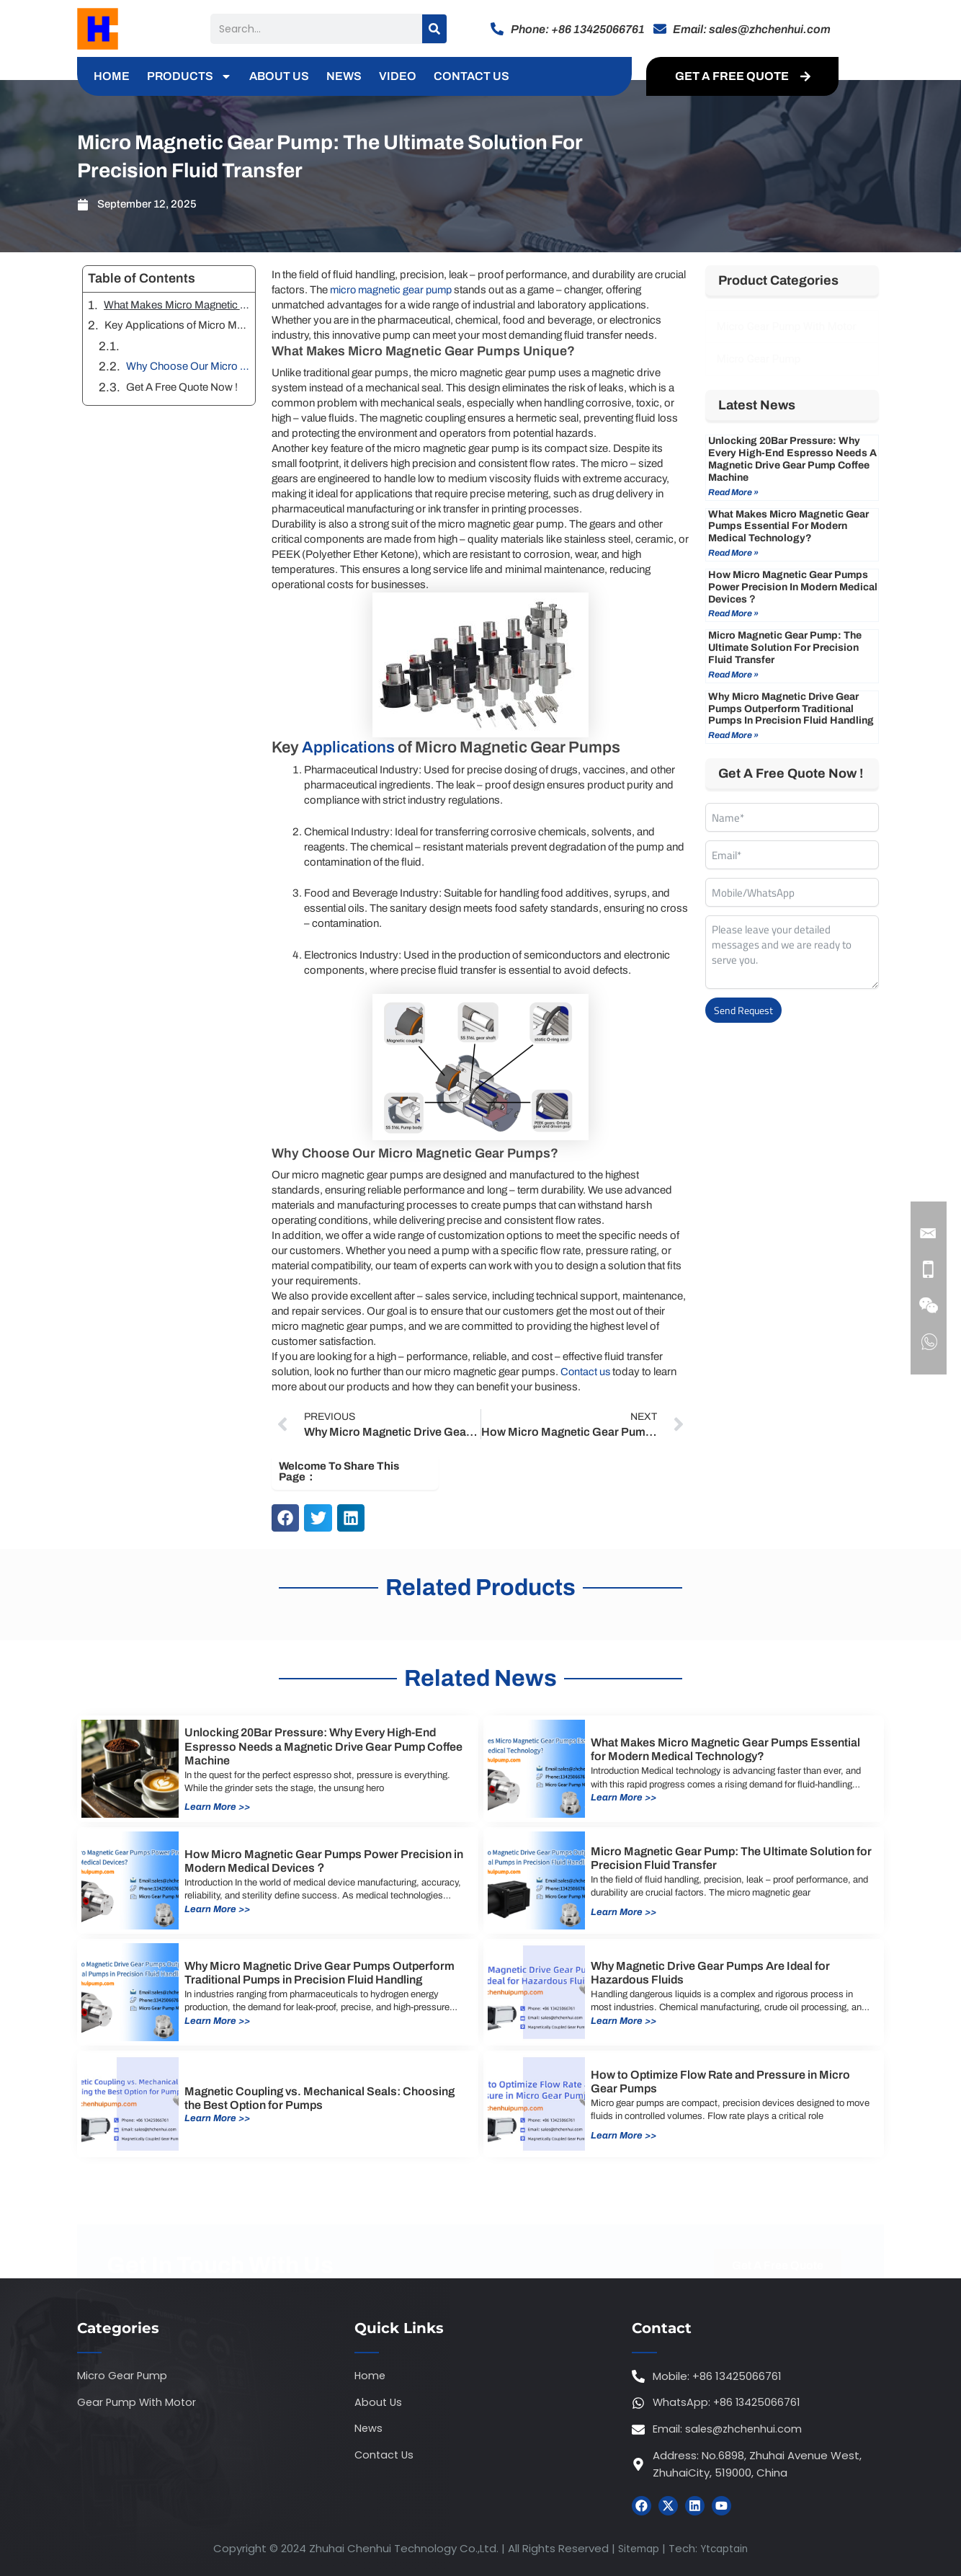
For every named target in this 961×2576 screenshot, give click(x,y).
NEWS (344, 76)
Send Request (743, 1010)
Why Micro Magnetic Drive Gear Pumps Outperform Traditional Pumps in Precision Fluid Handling (791, 709)
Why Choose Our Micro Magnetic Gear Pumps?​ (188, 366)
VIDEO (397, 76)
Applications (348, 747)
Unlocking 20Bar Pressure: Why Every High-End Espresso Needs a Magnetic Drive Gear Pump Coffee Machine (792, 458)
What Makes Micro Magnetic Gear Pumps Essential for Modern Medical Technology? (788, 526)
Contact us (586, 1371)
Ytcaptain (727, 2549)
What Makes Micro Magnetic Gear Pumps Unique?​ (177, 305)
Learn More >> (218, 1806)
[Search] (434, 28)
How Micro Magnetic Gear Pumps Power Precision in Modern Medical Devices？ (792, 587)
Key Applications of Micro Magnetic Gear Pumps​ (177, 325)
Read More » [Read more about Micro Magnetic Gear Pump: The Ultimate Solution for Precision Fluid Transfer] (733, 675)
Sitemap (636, 2549)
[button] (285, 1518)
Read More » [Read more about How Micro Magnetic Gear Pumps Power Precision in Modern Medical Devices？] (733, 613)
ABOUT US (279, 76)
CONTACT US (471, 76)
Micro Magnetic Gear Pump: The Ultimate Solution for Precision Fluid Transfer (785, 647)
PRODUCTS (189, 76)
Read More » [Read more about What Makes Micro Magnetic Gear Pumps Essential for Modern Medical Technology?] (733, 553)
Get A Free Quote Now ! (182, 387)
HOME (112, 76)
